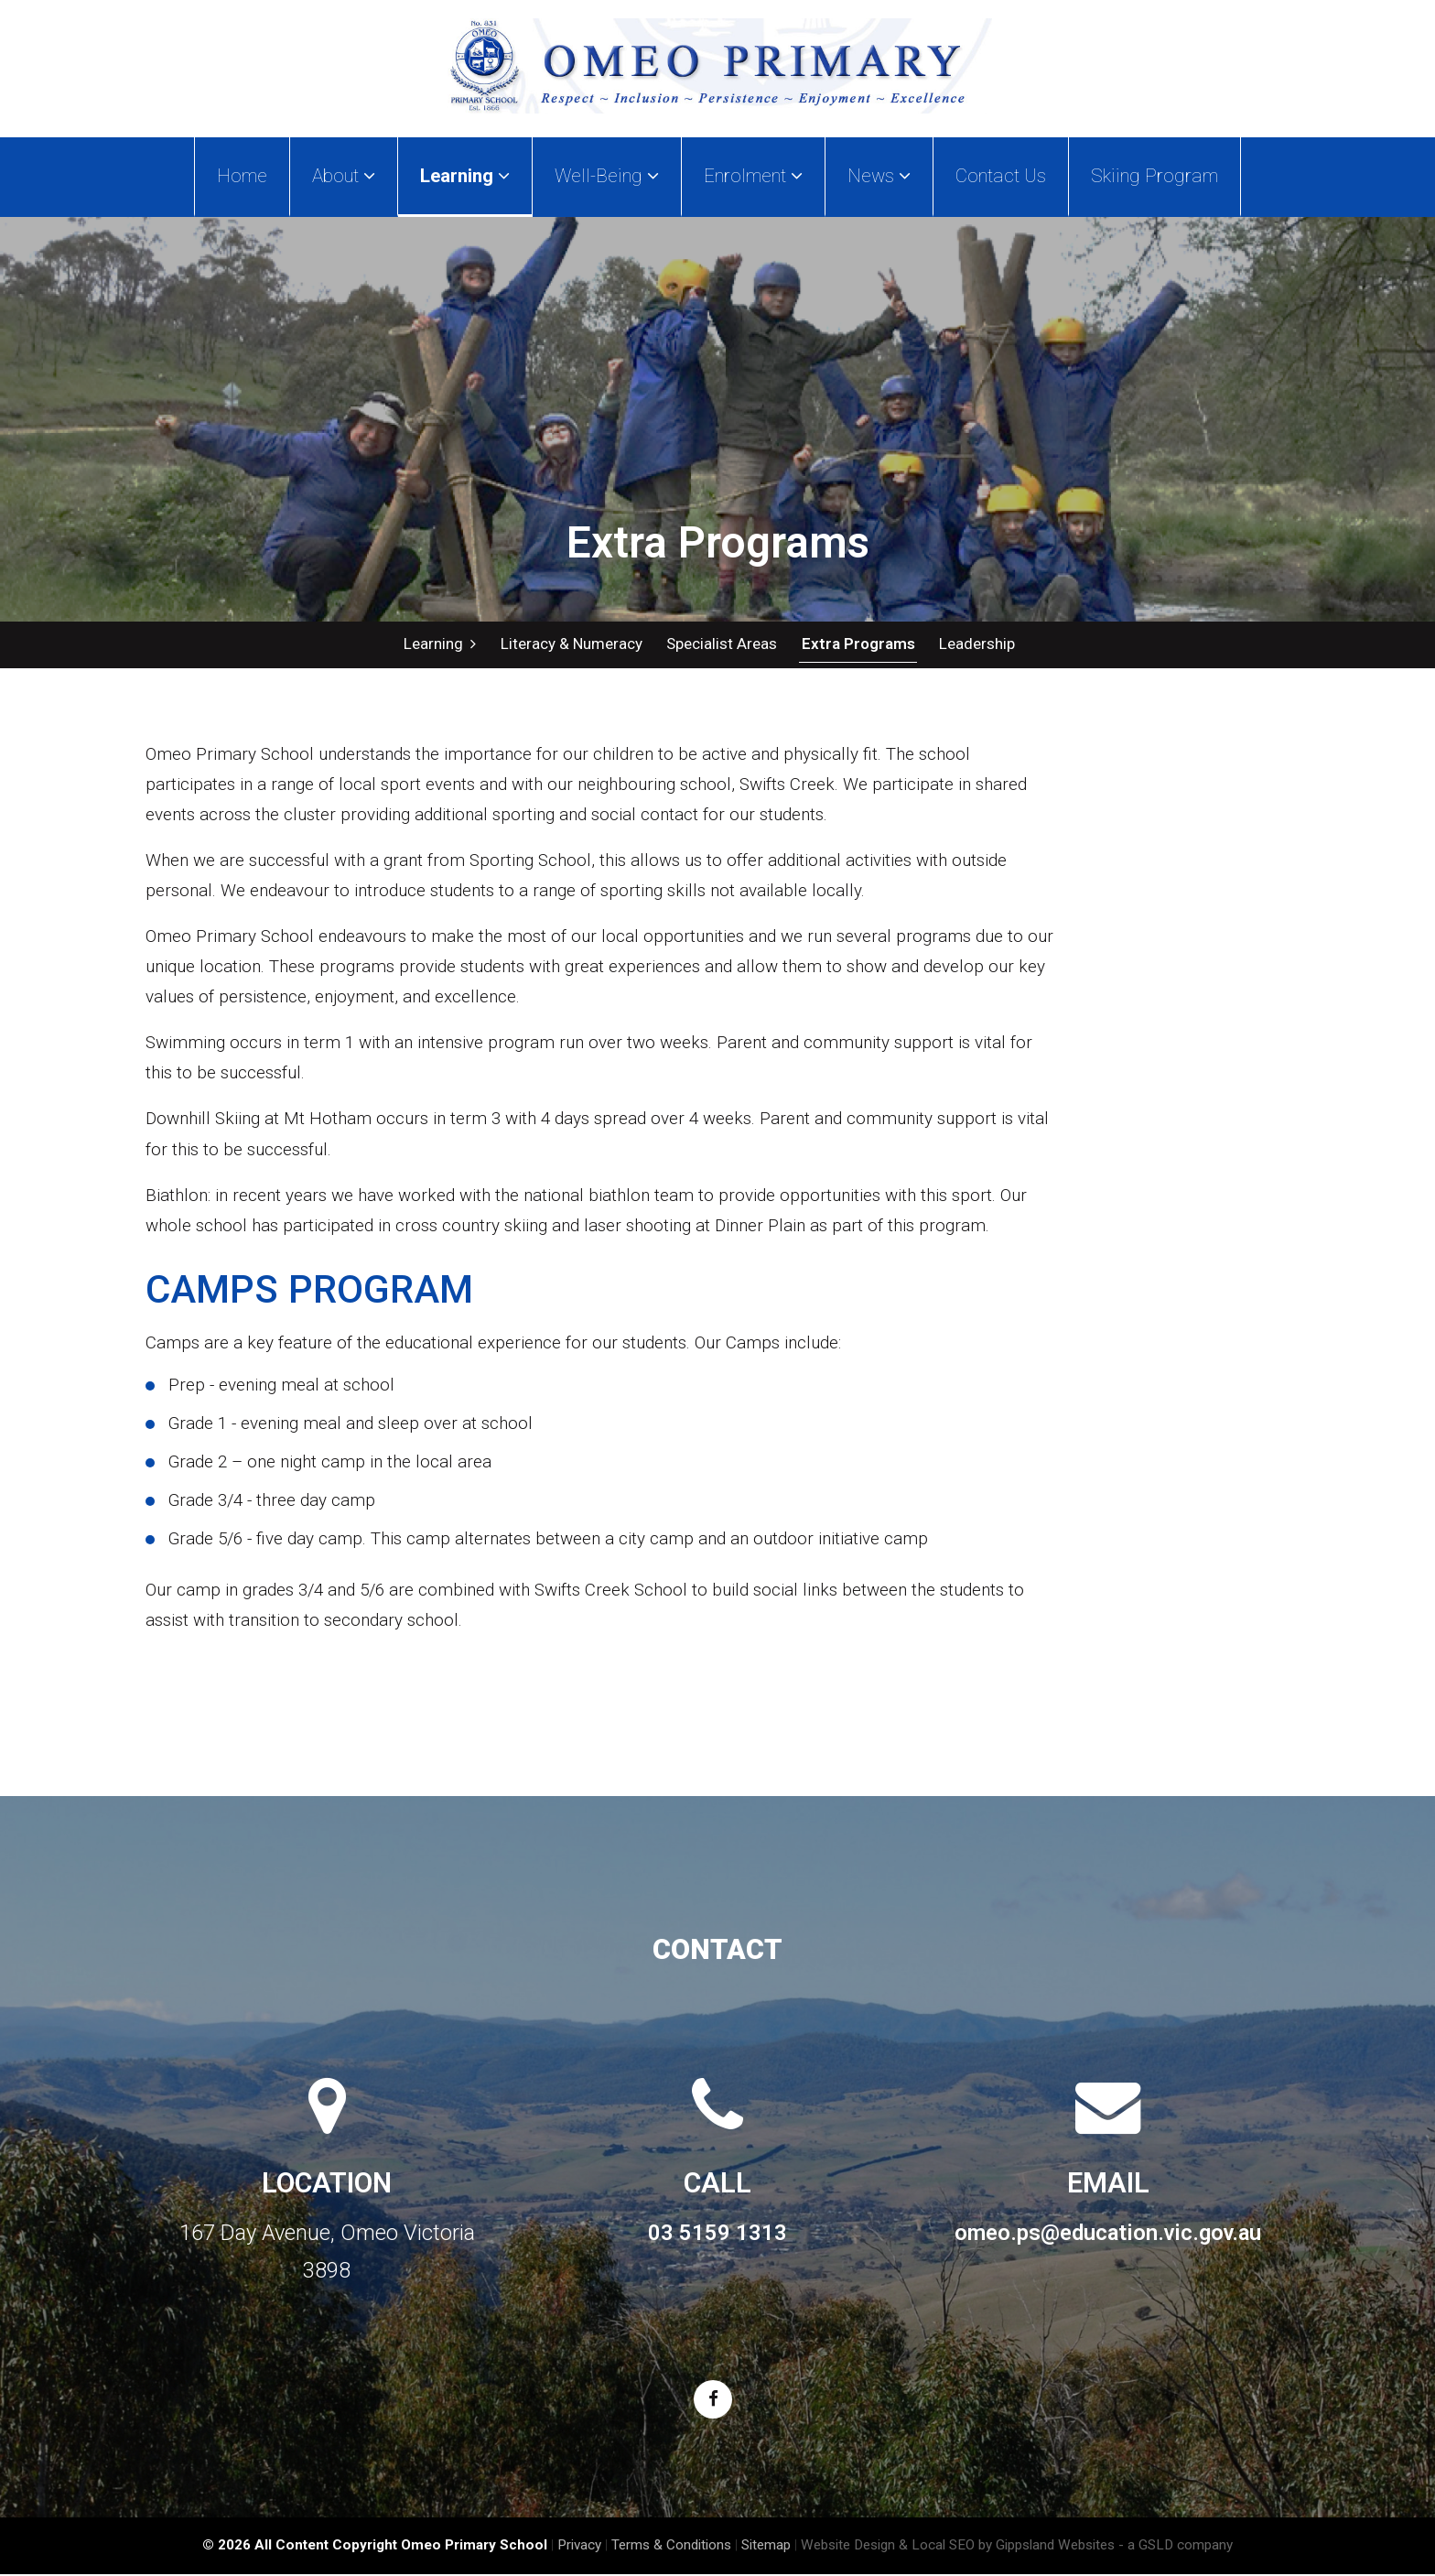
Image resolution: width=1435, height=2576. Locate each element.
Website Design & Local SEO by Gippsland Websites (958, 2546)
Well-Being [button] (607, 176)
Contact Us (1000, 176)
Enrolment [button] (753, 176)
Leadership (975, 644)
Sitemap (766, 2546)
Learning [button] (465, 176)
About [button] (343, 176)
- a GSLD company (1175, 2546)
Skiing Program (1154, 176)
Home (242, 176)
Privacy (579, 2546)
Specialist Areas (720, 644)
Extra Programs (856, 644)
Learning (440, 644)
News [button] (879, 176)
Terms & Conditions (671, 2546)
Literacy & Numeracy (571, 644)
